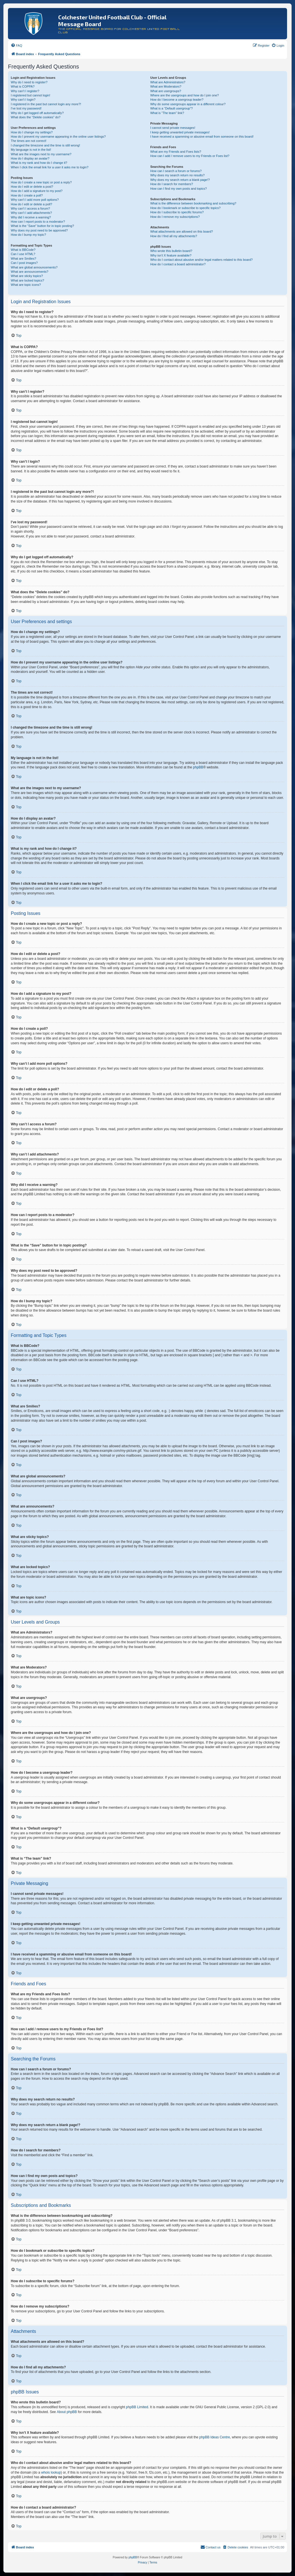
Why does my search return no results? (177, 175)
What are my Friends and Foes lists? (175, 151)
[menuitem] (16, 45)
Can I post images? (24, 262)
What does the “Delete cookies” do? (35, 117)
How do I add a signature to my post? (36, 191)
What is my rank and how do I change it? (39, 162)
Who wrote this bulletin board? (171, 251)
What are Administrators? (167, 82)
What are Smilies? (23, 258)
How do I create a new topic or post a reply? (41, 182)
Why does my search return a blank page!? (180, 179)
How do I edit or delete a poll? (31, 204)
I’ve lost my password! (26, 108)
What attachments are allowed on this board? (181, 231)
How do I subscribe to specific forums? (177, 212)
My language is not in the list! (31, 149)
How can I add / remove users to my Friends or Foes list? (189, 156)
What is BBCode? (23, 249)
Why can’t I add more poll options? (35, 199)
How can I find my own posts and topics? (178, 188)
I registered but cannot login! (30, 95)
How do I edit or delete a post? (32, 186)
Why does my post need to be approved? (39, 230)
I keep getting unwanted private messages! (180, 132)
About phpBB (67, 2412)
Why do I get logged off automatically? (37, 113)
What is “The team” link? (167, 113)
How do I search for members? (171, 184)
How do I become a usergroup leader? (176, 99)
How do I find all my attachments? (173, 236)
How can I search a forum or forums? (176, 171)
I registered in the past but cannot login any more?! (46, 104)
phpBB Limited (137, 2407)
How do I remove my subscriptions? (175, 216)
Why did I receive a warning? (31, 217)
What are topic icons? (26, 284)
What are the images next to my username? (41, 154)
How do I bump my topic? (28, 234)
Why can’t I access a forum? (30, 208)
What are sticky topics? (27, 276)
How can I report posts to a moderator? (38, 221)
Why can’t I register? (25, 91)
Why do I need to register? (29, 82)
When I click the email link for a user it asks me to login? (49, 167)
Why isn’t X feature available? (170, 255)
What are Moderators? (165, 86)
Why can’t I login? (23, 99)
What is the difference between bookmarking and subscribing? (193, 203)
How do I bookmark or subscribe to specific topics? (185, 208)
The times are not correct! (28, 140)
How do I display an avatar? (30, 158)
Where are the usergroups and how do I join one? (184, 95)
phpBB (198, 767)
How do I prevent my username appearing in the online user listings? (58, 136)
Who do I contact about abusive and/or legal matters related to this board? (201, 259)
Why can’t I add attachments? (31, 212)
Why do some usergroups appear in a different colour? (187, 104)
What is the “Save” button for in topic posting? (42, 226)
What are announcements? (29, 271)
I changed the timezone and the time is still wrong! (45, 145)
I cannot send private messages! (172, 127)
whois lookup (51, 2472)
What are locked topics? (27, 280)
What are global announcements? (34, 267)
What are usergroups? (165, 91)
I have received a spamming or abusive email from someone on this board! (202, 136)
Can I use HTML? (23, 254)
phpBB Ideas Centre (214, 2437)
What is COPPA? (23, 86)
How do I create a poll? (27, 195)
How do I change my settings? (32, 132)
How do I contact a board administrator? (178, 264)
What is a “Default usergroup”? (171, 108)
